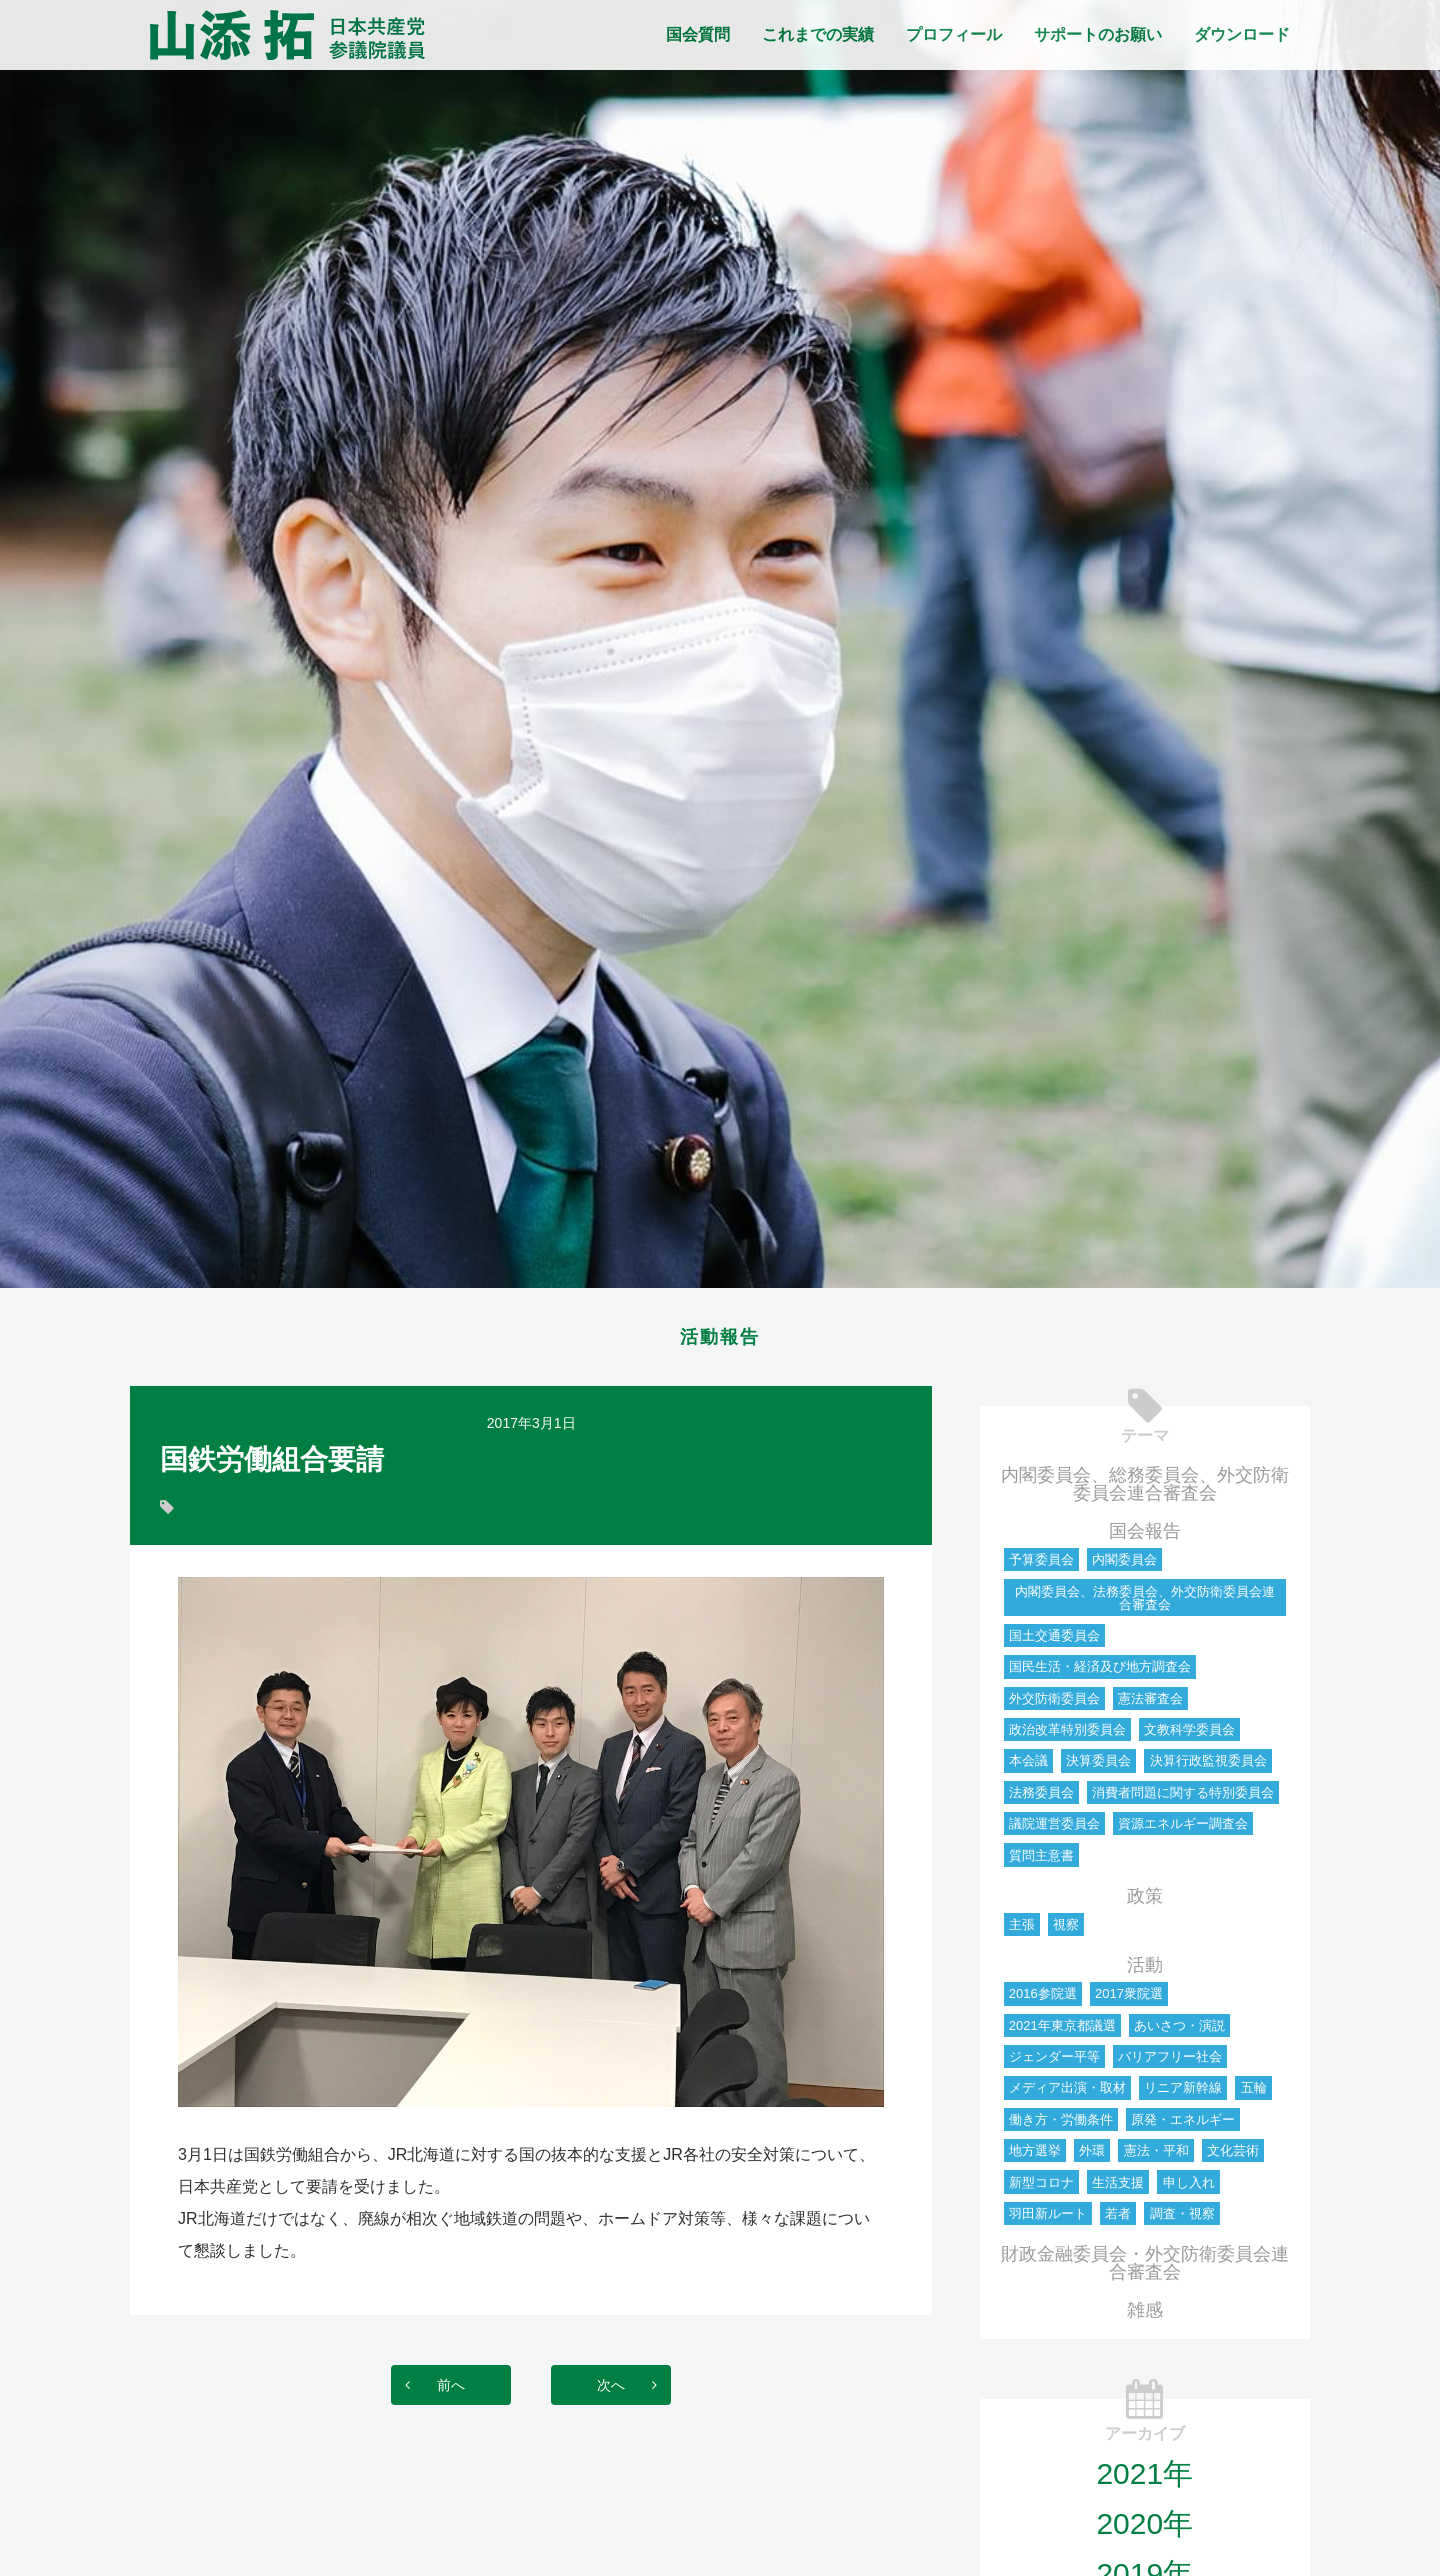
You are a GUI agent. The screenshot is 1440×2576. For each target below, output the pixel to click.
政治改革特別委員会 (1067, 1735)
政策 (1145, 1902)
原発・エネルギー (1183, 2125)
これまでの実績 (818, 34)
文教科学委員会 (1189, 1735)
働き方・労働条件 (1061, 2125)
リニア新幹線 (1183, 2093)
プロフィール (954, 34)
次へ (631, 2390)
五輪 (1254, 2093)
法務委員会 (1041, 1798)
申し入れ (1189, 2188)
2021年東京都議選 (1062, 2031)
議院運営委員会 (1054, 1829)
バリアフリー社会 (1170, 2062)
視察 (1066, 1930)
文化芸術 (1233, 2156)
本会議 (1028, 1766)
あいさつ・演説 (1179, 2031)
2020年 (1144, 2529)
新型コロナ (1041, 2188)
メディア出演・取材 (1067, 2093)
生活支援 (1118, 2188)
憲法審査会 (1150, 1704)
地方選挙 (1035, 2156)
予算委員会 (1041, 1565)
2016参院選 (1043, 1999)
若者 (1118, 2219)
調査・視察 (1182, 2219)
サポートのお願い (1098, 34)
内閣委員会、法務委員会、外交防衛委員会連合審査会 (1145, 1604)
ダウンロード (1242, 34)
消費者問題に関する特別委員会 (1183, 1798)
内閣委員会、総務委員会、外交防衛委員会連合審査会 (1145, 1490)
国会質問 (698, 34)
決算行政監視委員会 (1208, 1766)
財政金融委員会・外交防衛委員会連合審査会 (1145, 2269)
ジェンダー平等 (1054, 2062)
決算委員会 (1098, 1766)
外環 (1092, 2156)
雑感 (1145, 2316)
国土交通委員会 (1054, 1641)
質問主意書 (1041, 1861)
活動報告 (720, 1340)
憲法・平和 (1156, 2156)
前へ (431, 2390)
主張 (1022, 1930)
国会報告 (1145, 1537)
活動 (1145, 1971)
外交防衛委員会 (1054, 1704)
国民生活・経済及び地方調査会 (1100, 1672)
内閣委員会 (1124, 1565)
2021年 (1144, 2479)
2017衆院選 (1129, 1999)
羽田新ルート (1048, 2219)
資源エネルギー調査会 (1183, 1829)
